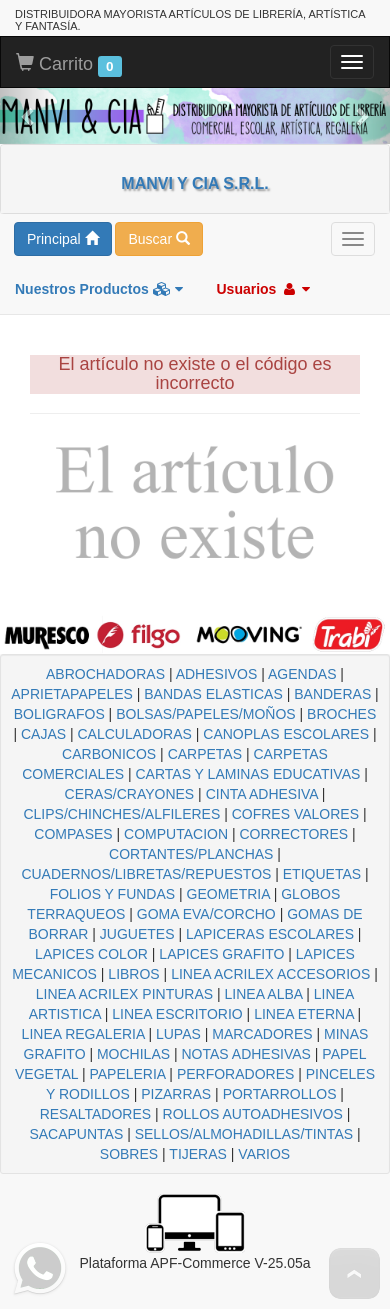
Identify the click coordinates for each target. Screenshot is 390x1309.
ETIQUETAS (322, 874)
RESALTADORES (96, 1114)
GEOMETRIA (228, 894)
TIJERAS (198, 1154)
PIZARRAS (176, 1094)
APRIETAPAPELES (72, 694)
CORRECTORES (293, 834)
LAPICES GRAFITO (221, 954)
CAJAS (43, 734)
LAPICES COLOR (91, 954)
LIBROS (133, 974)
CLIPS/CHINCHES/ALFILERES (121, 814)
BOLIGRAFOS (59, 714)
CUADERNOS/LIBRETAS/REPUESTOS (146, 874)
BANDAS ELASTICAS (213, 694)
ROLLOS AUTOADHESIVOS (253, 1114)
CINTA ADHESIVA (262, 794)
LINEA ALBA (264, 994)
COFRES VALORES (295, 814)
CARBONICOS (109, 754)
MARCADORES (262, 1034)
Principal (63, 239)
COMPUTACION (176, 834)
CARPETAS (205, 754)
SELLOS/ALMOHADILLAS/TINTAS (244, 1134)
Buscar (158, 239)
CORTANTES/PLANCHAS (191, 854)
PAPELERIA (127, 1074)
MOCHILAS (133, 1054)
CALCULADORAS (135, 734)
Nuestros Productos (99, 289)
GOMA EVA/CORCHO (206, 914)
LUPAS (178, 1034)
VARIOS (264, 1154)
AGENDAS (302, 674)
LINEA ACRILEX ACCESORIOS (270, 974)
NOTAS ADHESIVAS (246, 1054)
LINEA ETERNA (304, 1014)
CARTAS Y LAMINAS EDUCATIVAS (247, 774)
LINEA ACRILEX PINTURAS (124, 994)
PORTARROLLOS (280, 1094)
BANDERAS (332, 694)
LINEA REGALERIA (83, 1034)
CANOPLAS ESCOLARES (286, 734)
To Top (354, 1273)
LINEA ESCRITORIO (177, 1014)
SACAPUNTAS (76, 1134)
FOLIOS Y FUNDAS (113, 894)
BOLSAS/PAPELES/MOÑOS (205, 714)
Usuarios (263, 289)
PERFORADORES (235, 1074)
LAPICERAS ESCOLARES (270, 934)
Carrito (69, 65)
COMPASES (73, 834)
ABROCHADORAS (105, 674)
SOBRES (129, 1154)
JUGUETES (137, 934)
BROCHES (341, 714)
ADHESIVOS (217, 674)
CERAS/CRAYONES (130, 794)
